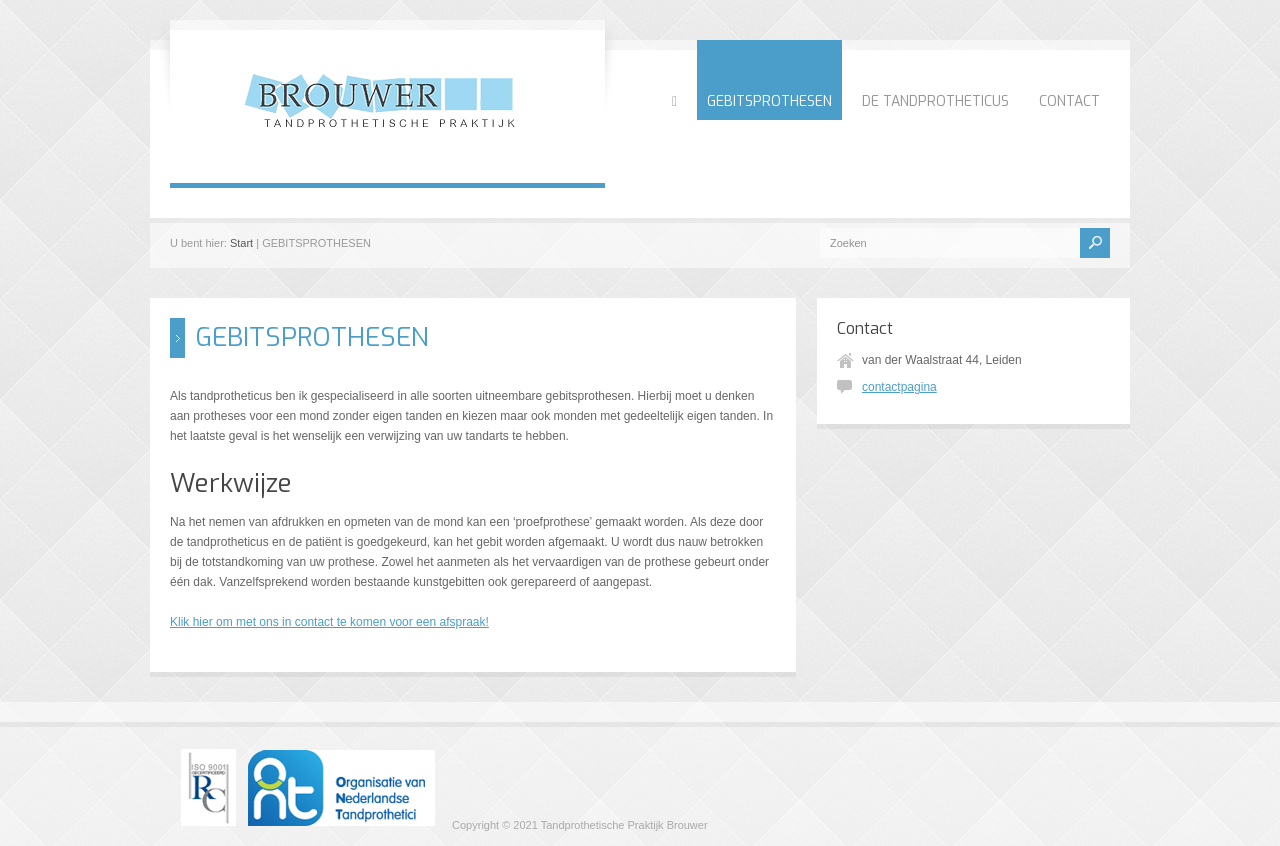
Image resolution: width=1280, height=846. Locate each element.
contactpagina (899, 387)
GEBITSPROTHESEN (769, 101)
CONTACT (1069, 101)
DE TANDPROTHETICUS (935, 101)
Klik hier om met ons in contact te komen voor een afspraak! (329, 622)
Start (241, 243)
